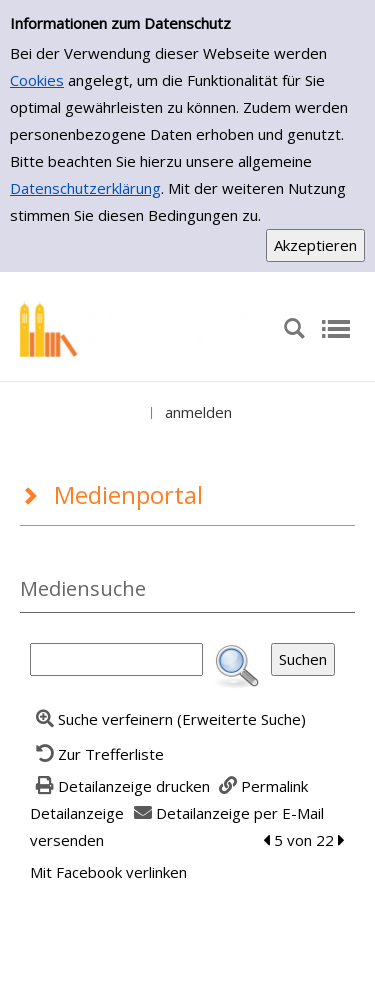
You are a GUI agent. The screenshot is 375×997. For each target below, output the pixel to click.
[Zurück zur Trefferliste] (97, 754)
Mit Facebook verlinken (108, 872)
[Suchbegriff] (116, 659)
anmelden (198, 412)
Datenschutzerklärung (85, 188)
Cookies (37, 80)
